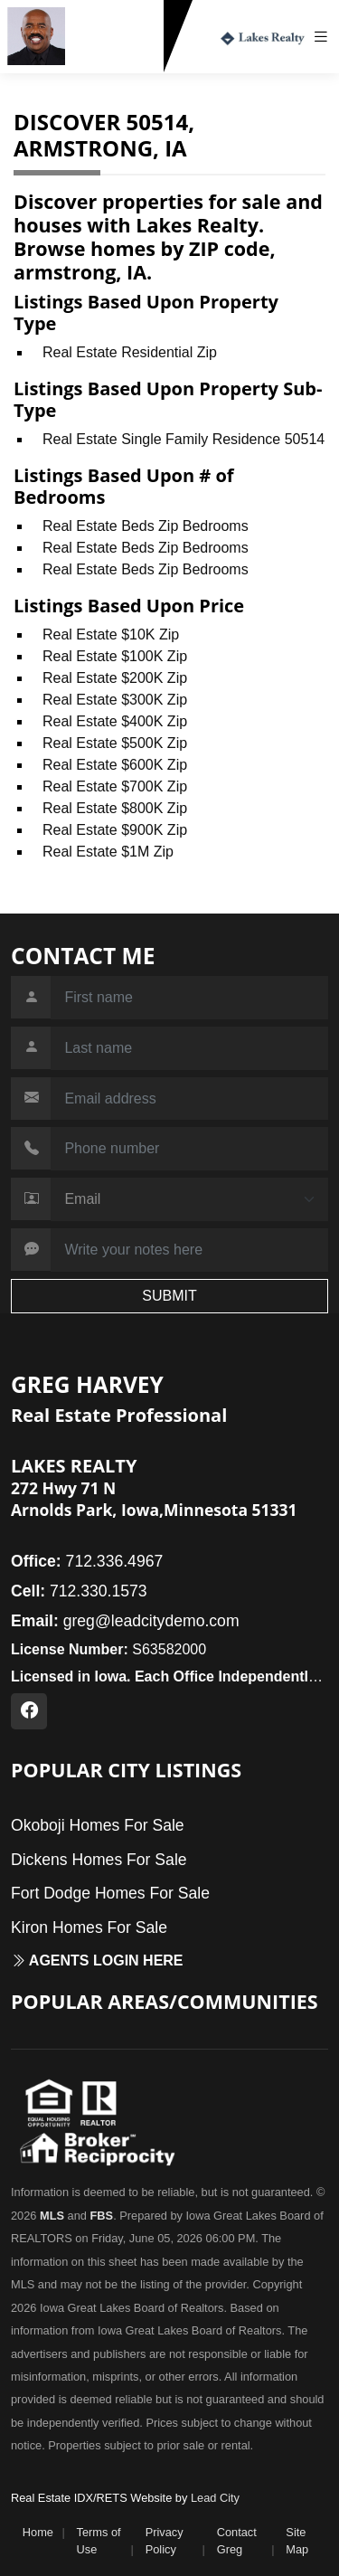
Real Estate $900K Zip (114, 830)
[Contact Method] (189, 1199)
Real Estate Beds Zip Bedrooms (145, 526)
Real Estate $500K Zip (114, 743)
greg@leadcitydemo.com (125, 1621)
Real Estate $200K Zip (114, 678)
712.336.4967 (87, 1561)
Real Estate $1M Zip (108, 851)
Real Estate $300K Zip (114, 699)
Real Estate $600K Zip (114, 764)
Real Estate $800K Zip (114, 808)
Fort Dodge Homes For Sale (110, 1893)
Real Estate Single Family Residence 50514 (183, 439)
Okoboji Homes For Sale (97, 1825)
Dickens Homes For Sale (99, 1860)
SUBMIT (169, 1295)
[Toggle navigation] (325, 36)
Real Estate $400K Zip (114, 721)
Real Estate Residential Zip (129, 352)
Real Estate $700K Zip (114, 786)
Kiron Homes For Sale (89, 1927)
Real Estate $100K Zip (114, 656)
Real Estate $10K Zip (110, 634)
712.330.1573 (117, 57)
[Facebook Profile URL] (29, 1711)
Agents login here (97, 1960)
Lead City (215, 2498)
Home (38, 2532)
